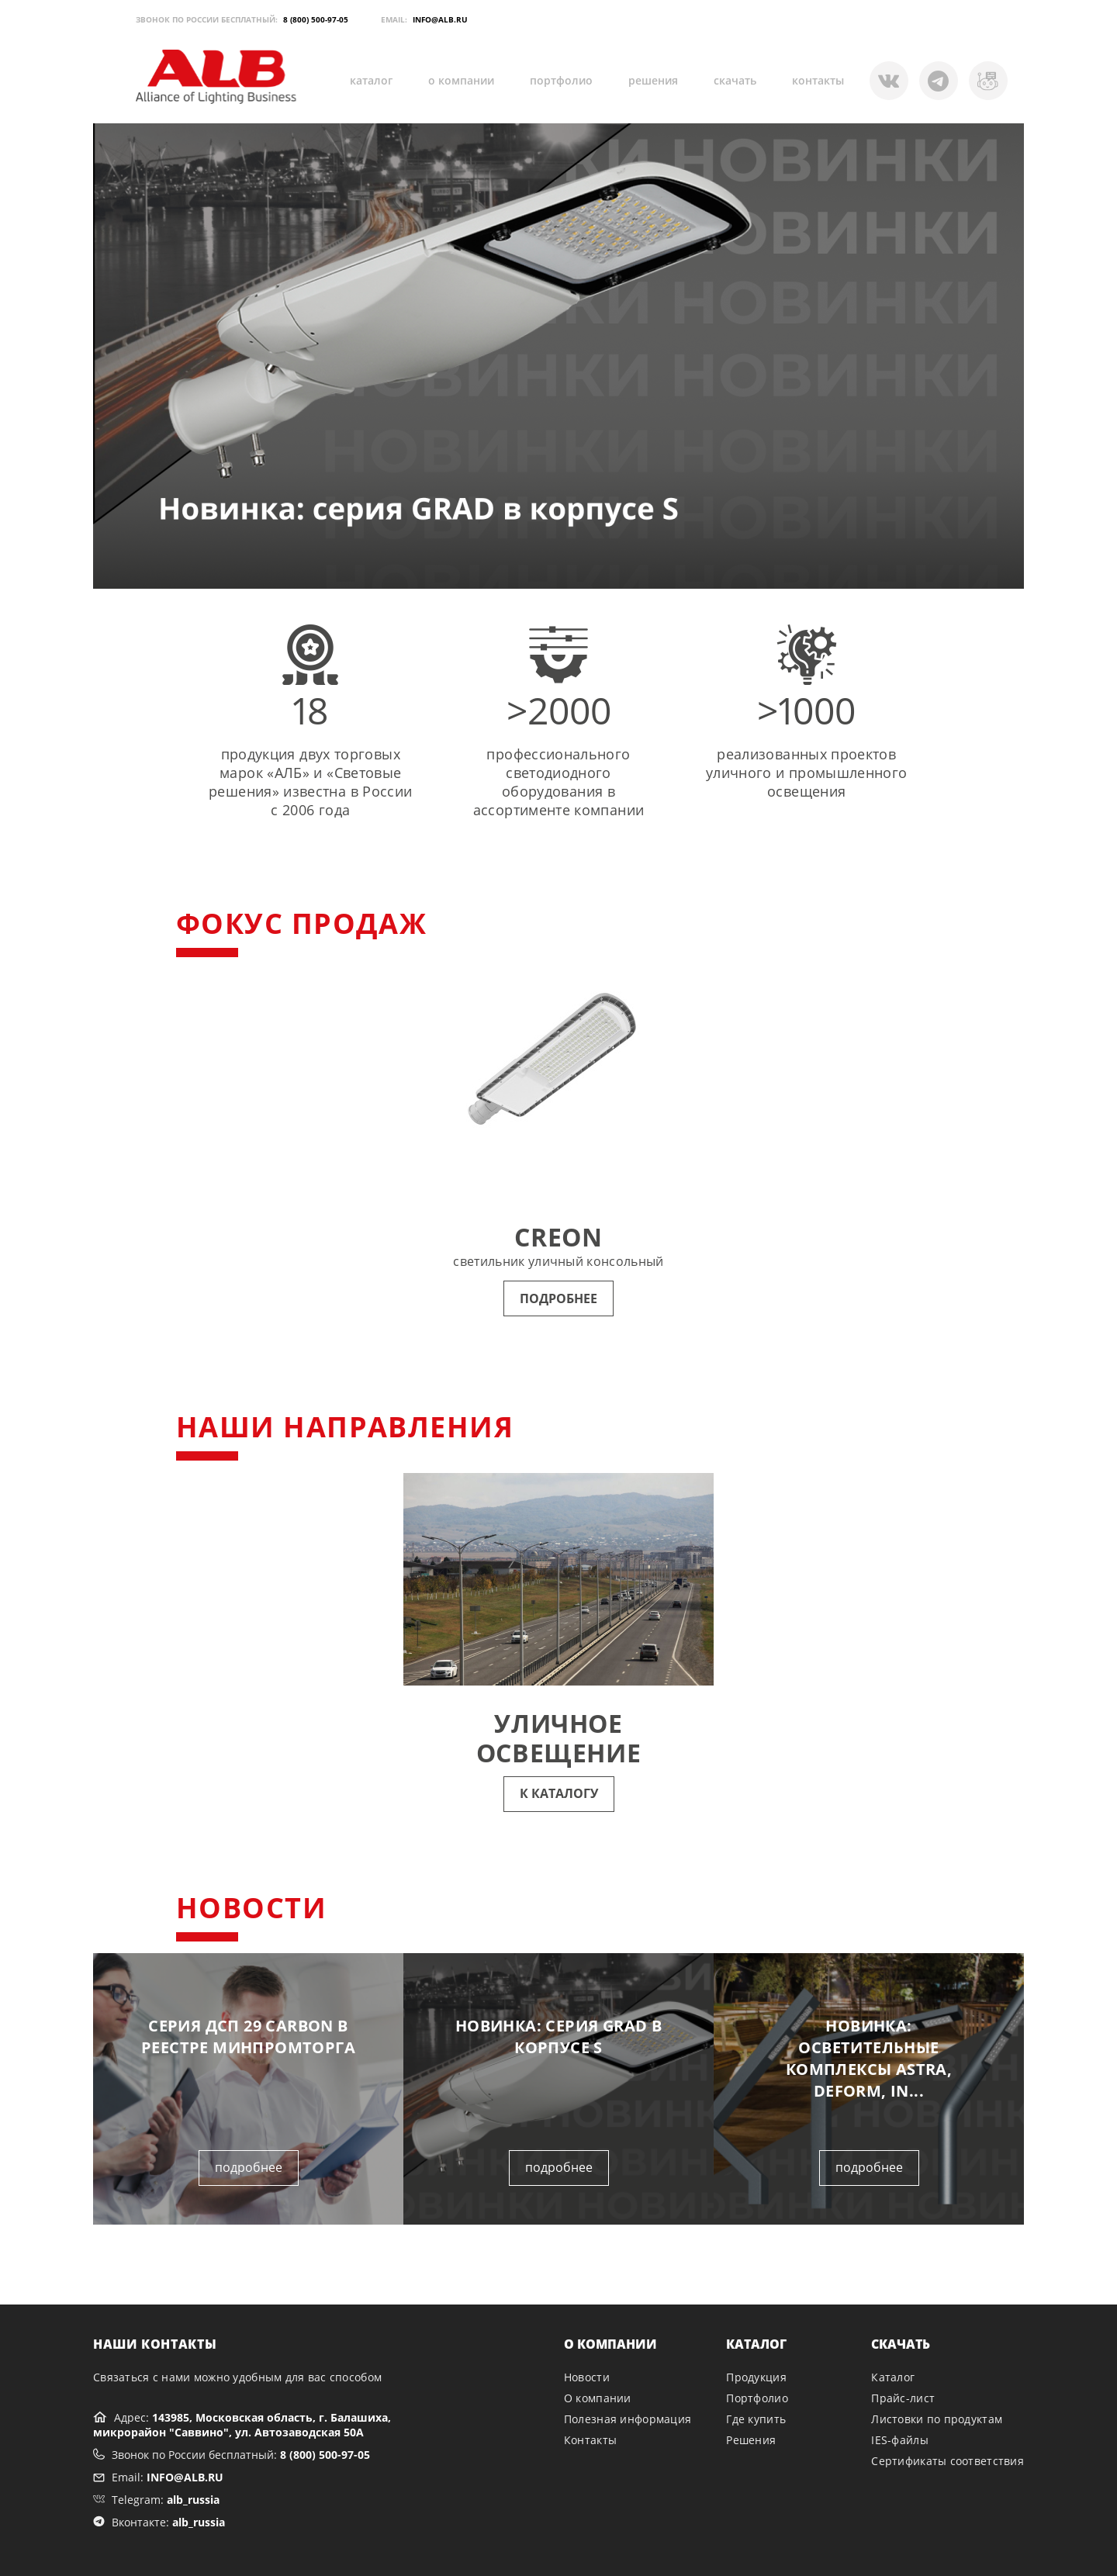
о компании (461, 80)
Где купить (756, 2419)
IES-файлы (900, 2440)
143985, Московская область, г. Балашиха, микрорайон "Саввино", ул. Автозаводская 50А (242, 2424)
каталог (371, 80)
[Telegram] (938, 80)
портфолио (561, 80)
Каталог (893, 2377)
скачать (735, 80)
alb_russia (193, 2499)
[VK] (988, 80)
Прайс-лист (903, 2398)
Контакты (590, 2440)
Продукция (756, 2377)
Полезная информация (627, 2419)
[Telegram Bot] (889, 80)
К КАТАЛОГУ (559, 1793)
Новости (587, 2377)
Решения (751, 2440)
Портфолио (757, 2398)
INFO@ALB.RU (440, 19)
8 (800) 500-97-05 (315, 19)
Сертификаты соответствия (947, 2460)
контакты (818, 80)
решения (653, 80)
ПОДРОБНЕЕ (558, 1298)
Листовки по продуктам (936, 2419)
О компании (597, 2398)
